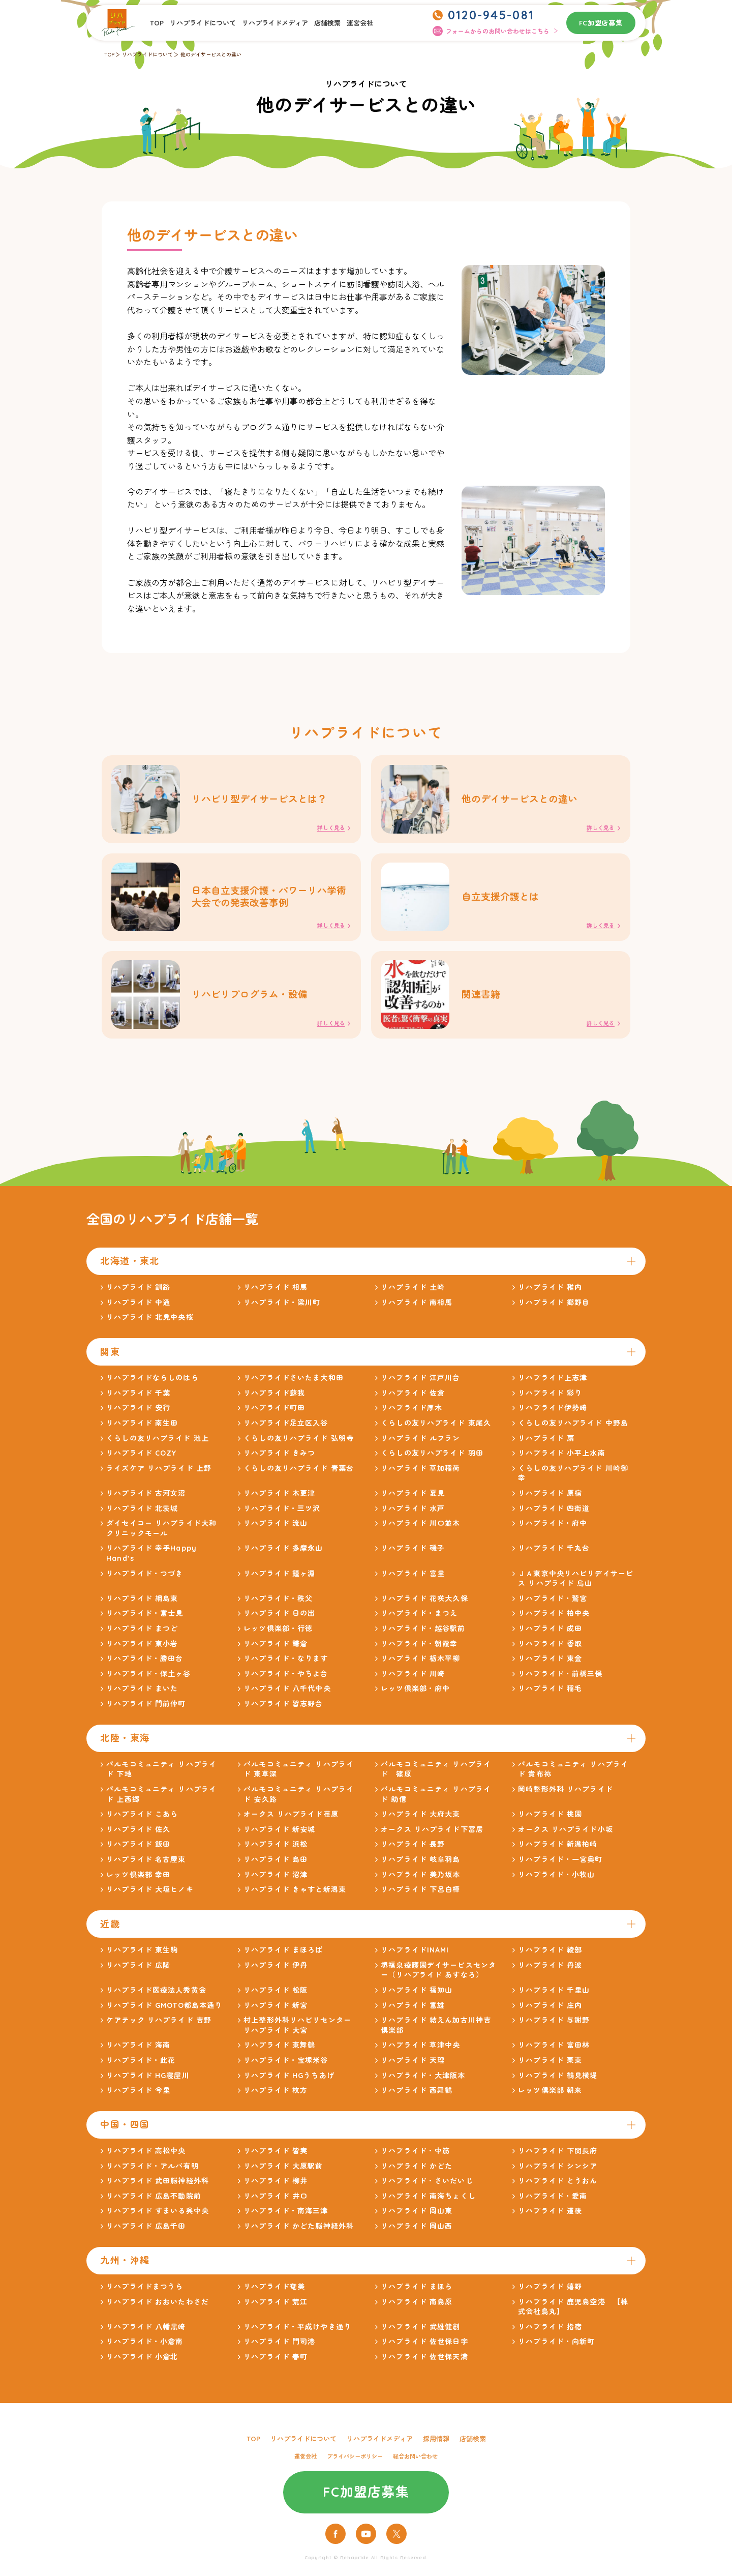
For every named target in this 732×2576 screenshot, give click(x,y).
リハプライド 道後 (550, 2215)
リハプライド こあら (142, 1818)
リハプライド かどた (416, 2170)
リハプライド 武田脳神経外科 (157, 2185)
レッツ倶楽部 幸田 (138, 1878)
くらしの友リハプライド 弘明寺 (298, 1442)
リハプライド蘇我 (274, 1397)
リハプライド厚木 (411, 1412)
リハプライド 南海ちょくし (428, 2200)
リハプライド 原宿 (550, 1497)
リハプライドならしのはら (152, 1382)
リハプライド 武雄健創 (420, 2331)
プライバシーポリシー (355, 2460)
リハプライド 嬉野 (550, 2291)
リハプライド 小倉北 (142, 2361)
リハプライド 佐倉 (413, 1397)
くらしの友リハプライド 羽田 (432, 1457)
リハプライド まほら (416, 2291)
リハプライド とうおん (557, 2185)
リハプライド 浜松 (275, 1848)
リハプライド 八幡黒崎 (146, 2331)
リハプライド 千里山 (554, 1994)
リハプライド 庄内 (550, 2009)
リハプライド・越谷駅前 (423, 1633)
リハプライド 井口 (275, 2200)
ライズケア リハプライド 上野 (158, 1472)
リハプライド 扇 (546, 1442)
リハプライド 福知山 (416, 1994)
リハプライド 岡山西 (416, 2230)
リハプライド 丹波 (550, 1969)
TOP (157, 23)
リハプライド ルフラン (420, 1442)
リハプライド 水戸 (413, 1512)
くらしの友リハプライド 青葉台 (298, 1472)
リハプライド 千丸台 (554, 1552)
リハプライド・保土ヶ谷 (148, 1677)
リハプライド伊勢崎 (552, 1412)
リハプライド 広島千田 (146, 2230)
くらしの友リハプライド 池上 (157, 1442)
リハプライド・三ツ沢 (281, 1512)
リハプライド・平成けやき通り (297, 2331)
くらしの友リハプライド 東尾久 (436, 1427)
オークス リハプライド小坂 (565, 1834)
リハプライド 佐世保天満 (424, 2361)
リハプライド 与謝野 (554, 2024)
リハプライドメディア (275, 23)
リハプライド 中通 (138, 1306)
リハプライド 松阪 (275, 1994)
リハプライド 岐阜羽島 (420, 1864)
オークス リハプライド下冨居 (432, 1834)
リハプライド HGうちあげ (288, 2079)
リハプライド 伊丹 (275, 1969)
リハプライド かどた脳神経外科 (298, 2230)
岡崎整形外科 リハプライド (565, 1793)
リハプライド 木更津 (279, 1497)
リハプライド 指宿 (550, 2331)
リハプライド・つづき (144, 1577)
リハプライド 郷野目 (554, 1306)
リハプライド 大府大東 (420, 1818)
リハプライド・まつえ (419, 1617)
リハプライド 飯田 (138, 1848)
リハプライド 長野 (413, 1848)
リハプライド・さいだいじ (427, 2185)
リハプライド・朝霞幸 (419, 1647)
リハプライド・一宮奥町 (560, 1864)
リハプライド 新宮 (275, 2009)
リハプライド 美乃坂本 (420, 1878)
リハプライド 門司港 (279, 2346)
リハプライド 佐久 (138, 1834)
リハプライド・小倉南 (144, 2346)
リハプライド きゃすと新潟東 (294, 1894)
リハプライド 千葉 (138, 1397)
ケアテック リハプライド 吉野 (158, 2024)
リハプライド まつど (142, 1633)
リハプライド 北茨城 (142, 1512)
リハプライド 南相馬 (416, 1306)
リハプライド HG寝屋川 (147, 2079)
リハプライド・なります (285, 1663)
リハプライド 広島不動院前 (153, 2200)
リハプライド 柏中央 (554, 1617)
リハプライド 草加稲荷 (420, 1472)
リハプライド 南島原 (416, 2306)
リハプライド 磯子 (413, 1552)
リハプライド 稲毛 (550, 1693)
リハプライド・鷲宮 (552, 1602)
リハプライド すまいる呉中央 (157, 2215)
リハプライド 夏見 (413, 1497)
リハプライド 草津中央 (420, 2049)
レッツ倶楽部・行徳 (278, 1633)
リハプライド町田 (274, 1412)
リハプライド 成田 (550, 1633)
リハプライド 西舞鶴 (416, 2094)
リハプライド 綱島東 (142, 1602)
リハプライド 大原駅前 (283, 2170)
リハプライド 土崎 (413, 1291)
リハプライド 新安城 (279, 1834)
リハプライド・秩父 (278, 1602)
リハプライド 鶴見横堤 (557, 2079)
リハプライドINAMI (415, 1954)
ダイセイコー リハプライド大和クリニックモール (161, 1533)
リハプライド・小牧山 (556, 1878)
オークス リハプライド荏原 (291, 1818)
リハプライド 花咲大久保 (424, 1602)
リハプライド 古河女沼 (146, 1497)
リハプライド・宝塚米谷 (285, 2064)
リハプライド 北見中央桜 (149, 1321)
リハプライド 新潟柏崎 (557, 1848)
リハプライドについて (203, 23)
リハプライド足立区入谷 (285, 1427)
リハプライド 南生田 (142, 1427)
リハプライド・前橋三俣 (560, 1677)
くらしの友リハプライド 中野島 (573, 1427)
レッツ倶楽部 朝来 (550, 2094)
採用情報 (436, 2443)
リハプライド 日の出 (279, 1617)
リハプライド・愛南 (552, 2200)
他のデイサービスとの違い (210, 54)
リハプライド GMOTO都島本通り (164, 2009)
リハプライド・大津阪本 (423, 2079)
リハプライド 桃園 (550, 1818)
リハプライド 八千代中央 (286, 1693)
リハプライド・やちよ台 (285, 1677)
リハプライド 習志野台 (283, 1708)
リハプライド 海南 (138, 2049)
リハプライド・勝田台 (144, 1663)
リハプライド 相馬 (275, 1291)
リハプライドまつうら (144, 2291)
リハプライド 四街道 (554, 1512)
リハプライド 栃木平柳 (420, 1663)
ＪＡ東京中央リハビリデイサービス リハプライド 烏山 (575, 1582)
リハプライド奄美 (274, 2291)
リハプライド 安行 (138, 1412)
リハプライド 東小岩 (142, 1647)
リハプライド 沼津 (275, 1878)
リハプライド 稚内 (550, 1291)
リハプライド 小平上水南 (561, 1457)
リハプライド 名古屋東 (146, 1864)
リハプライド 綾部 (550, 1954)
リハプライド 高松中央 (146, 2155)
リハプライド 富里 (413, 1577)
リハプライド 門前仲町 (146, 1708)
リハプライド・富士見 (144, 1617)
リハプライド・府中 (552, 1527)
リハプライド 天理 (413, 2064)
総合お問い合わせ (415, 2460)
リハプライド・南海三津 (285, 2215)
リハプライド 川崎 (413, 1677)
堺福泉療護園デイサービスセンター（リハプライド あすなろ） (438, 1975)
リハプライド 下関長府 (557, 2155)
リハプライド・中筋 (415, 2155)
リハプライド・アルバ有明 (152, 2170)
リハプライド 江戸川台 (420, 1382)
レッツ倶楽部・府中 (415, 1693)
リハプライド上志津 (552, 1382)
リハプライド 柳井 (275, 2185)
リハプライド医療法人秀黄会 (156, 1994)
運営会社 (360, 23)
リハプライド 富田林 (554, 2049)
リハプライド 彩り (550, 1397)
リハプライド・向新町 (556, 2346)
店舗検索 (327, 23)
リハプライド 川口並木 (420, 1527)
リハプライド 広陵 (138, 1969)
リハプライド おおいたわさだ (157, 2306)
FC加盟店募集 (601, 23)
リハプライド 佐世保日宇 (424, 2346)
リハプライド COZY (141, 1457)
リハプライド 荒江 (275, 2306)
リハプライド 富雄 (413, 2009)
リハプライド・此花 (140, 2064)
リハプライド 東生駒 (142, 1954)
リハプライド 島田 (275, 1864)
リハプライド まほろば (283, 1954)
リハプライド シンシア (557, 2170)
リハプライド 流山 (275, 1527)
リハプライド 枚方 (275, 2094)
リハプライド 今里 (138, 2094)
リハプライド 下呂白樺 (420, 1894)
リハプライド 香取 (550, 1647)
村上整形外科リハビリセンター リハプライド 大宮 (297, 2029)
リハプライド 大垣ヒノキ (149, 1894)
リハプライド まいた (142, 1693)
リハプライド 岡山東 (416, 2215)
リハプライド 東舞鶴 (279, 2049)
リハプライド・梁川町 (281, 1306)
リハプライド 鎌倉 (275, 1647)
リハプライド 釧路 (138, 1291)
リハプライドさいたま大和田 (293, 1382)
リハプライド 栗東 (550, 2064)
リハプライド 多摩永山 (283, 1552)
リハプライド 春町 (275, 2361)
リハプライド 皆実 (275, 2155)
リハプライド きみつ (279, 1457)
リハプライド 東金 (550, 1663)
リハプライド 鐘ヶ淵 (279, 1577)
